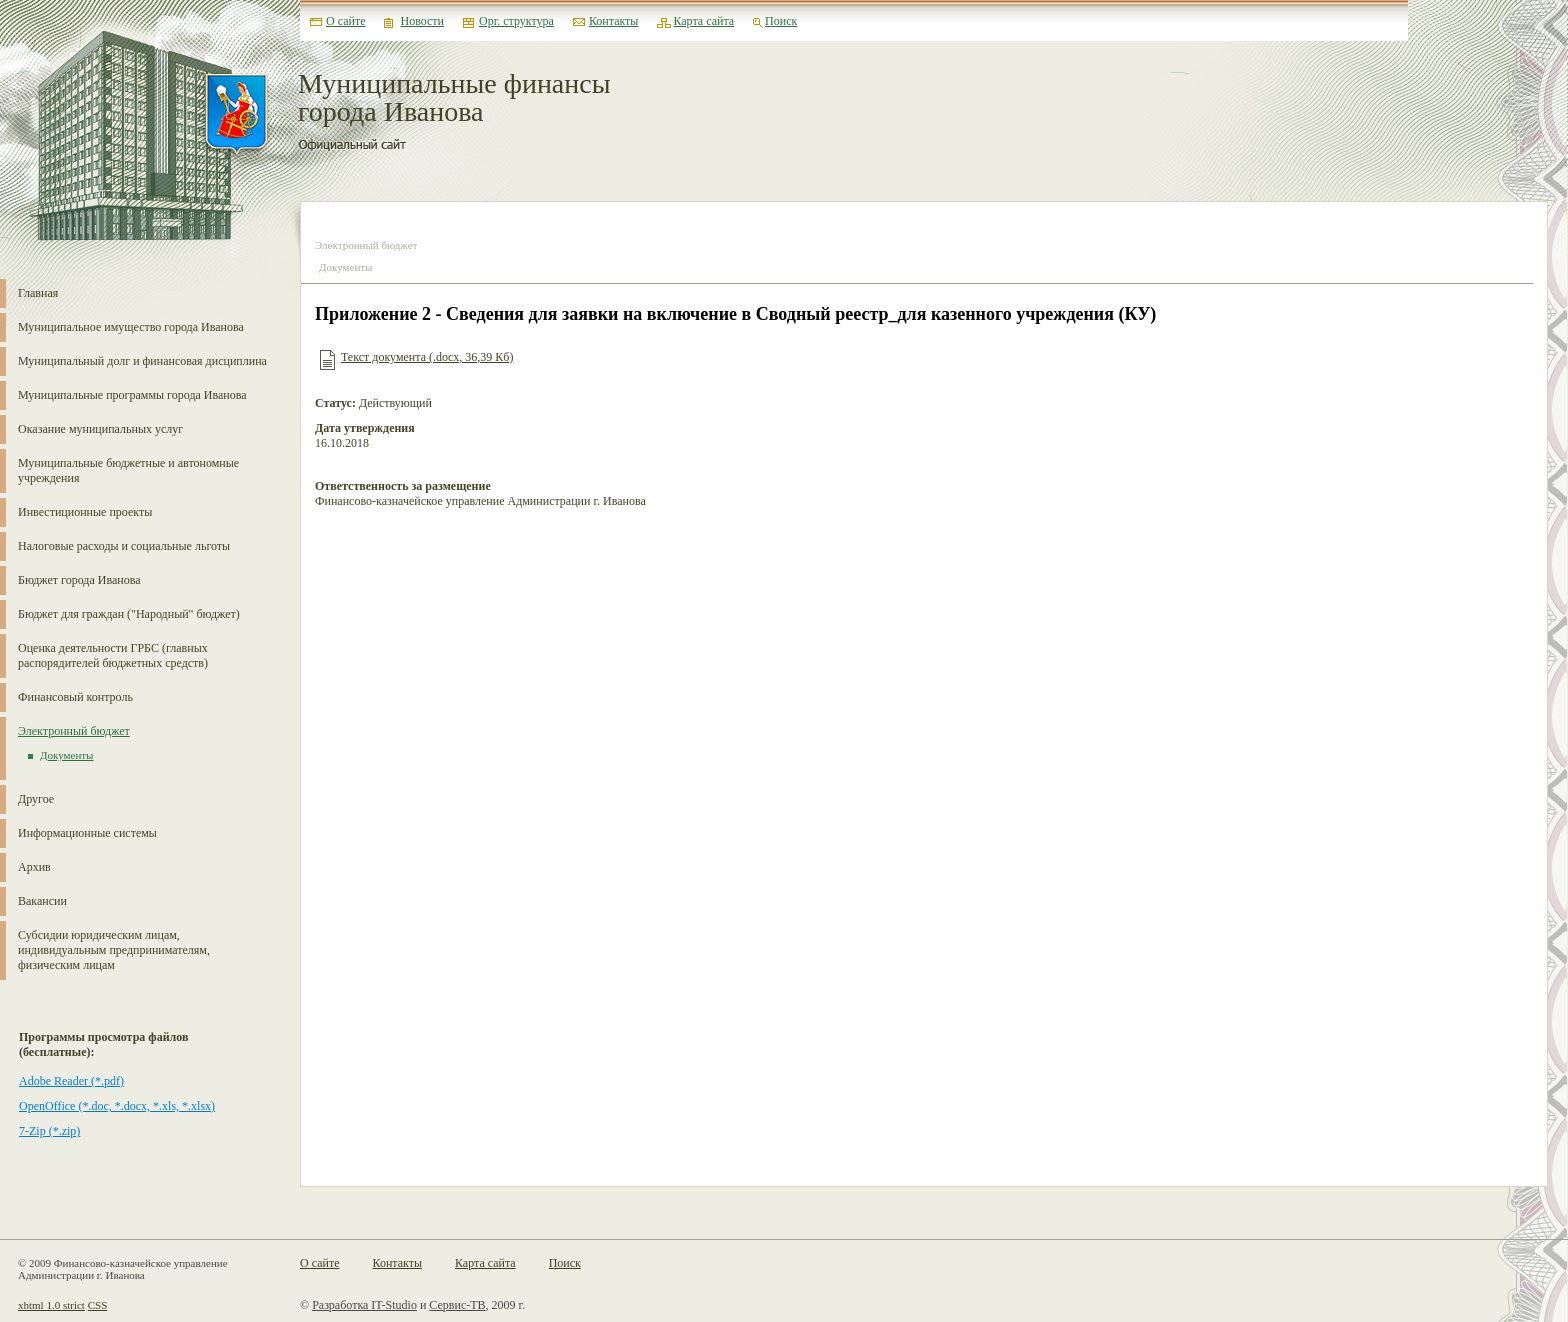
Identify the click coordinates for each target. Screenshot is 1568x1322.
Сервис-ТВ (457, 1305)
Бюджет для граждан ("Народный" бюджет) (129, 614)
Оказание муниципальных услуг (100, 429)
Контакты (614, 21)
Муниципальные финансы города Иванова (454, 98)
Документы (66, 755)
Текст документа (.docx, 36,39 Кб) (427, 357)
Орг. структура (516, 21)
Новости (422, 21)
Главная (38, 293)
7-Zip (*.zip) (49, 1131)
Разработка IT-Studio (364, 1305)
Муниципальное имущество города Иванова (131, 327)
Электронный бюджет (74, 731)
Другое (36, 799)
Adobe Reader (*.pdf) (71, 1081)
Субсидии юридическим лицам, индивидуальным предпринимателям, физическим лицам (114, 950)
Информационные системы (87, 833)
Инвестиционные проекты (85, 512)
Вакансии (42, 901)
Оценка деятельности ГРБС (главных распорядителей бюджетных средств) (113, 655)
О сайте (345, 21)
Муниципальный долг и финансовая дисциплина (142, 361)
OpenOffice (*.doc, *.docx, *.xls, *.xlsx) (117, 1106)
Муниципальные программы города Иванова (132, 395)
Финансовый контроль (75, 697)
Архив (34, 867)
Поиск (781, 21)
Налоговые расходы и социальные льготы (124, 546)
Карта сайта (703, 21)
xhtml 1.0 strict (51, 1305)
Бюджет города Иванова (79, 580)
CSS (98, 1305)
